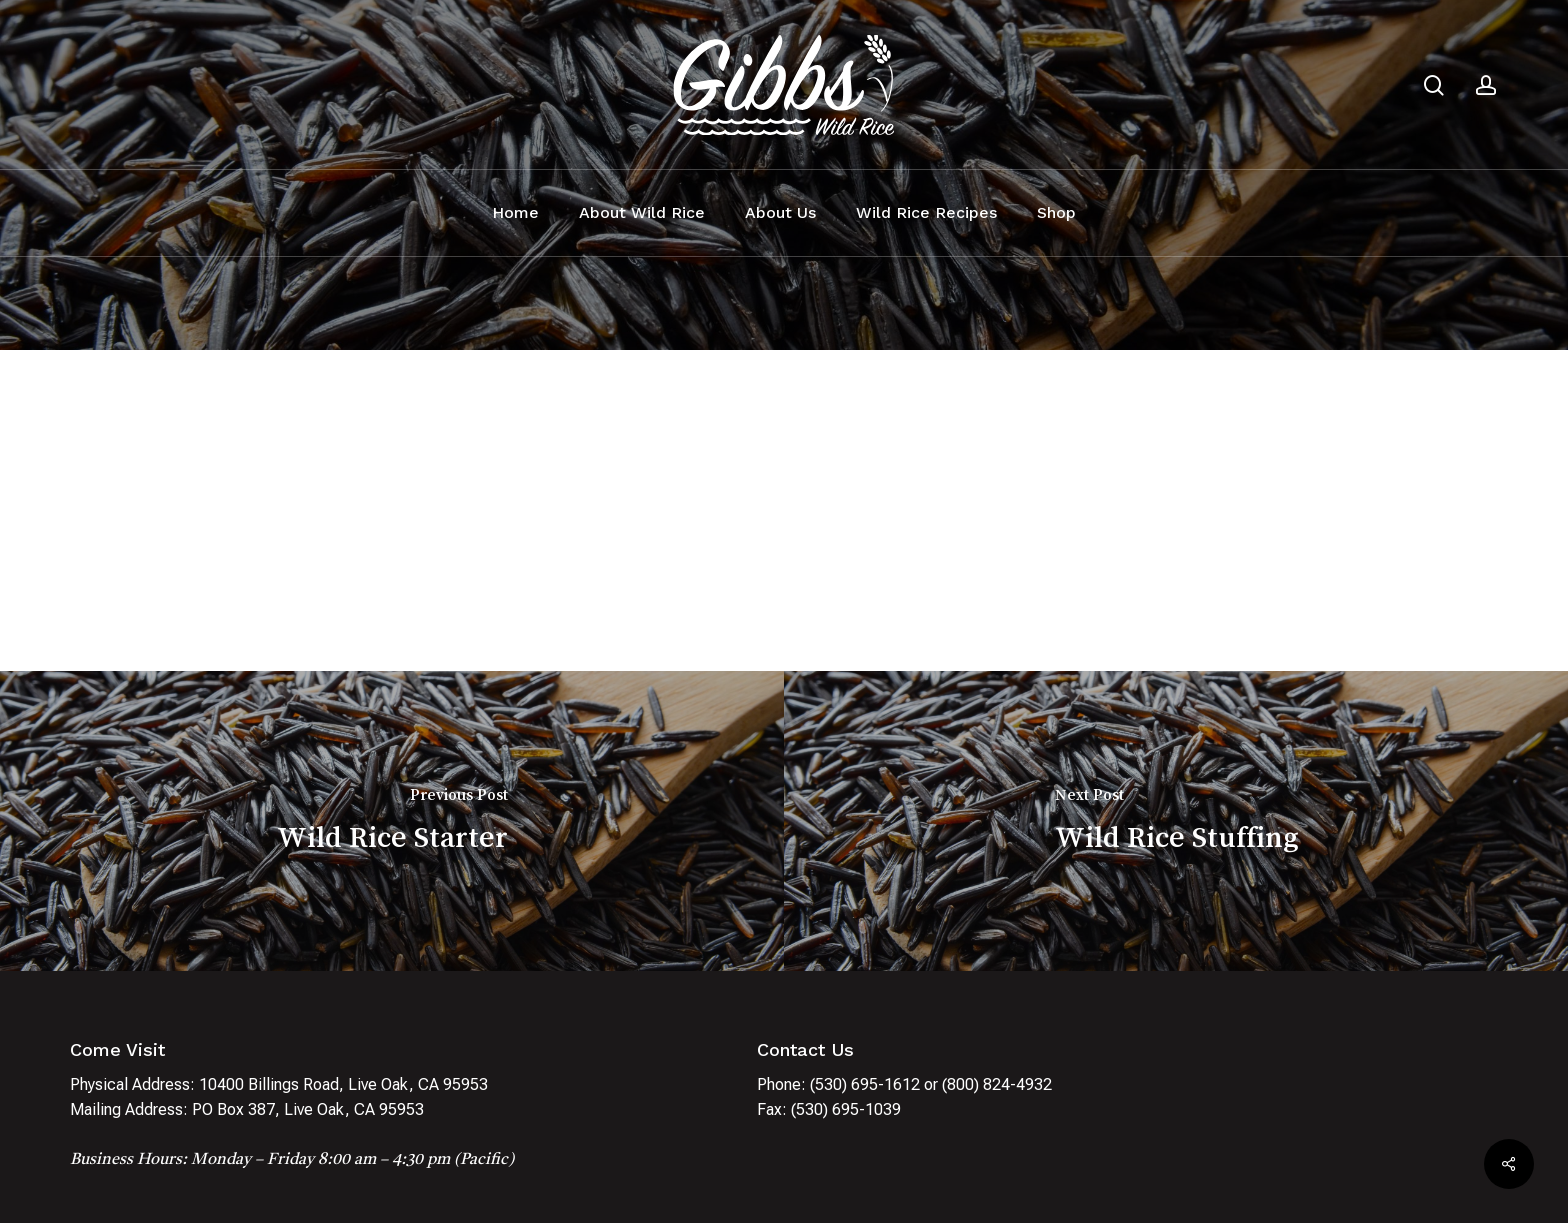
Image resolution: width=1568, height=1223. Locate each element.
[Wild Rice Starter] (392, 821)
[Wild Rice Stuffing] (1176, 821)
